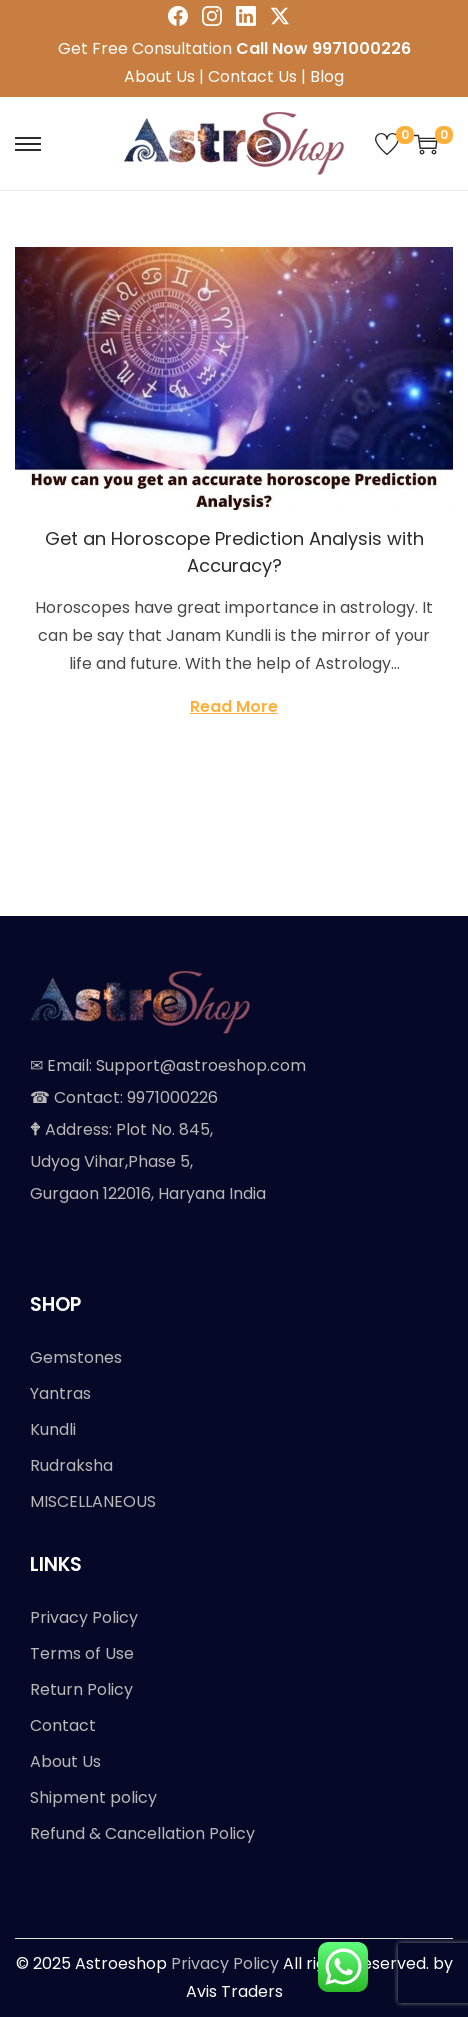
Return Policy (81, 1689)
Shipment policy (93, 1797)
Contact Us (252, 76)
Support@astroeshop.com (201, 1065)
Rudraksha (71, 1465)
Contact (63, 1725)
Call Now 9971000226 (323, 48)
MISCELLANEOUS (93, 1501)
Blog (327, 76)
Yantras (60, 1393)
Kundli (53, 1429)
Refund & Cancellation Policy (142, 1833)
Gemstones (76, 1357)
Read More (234, 706)
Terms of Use (82, 1653)
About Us (159, 76)
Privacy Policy (84, 1617)
